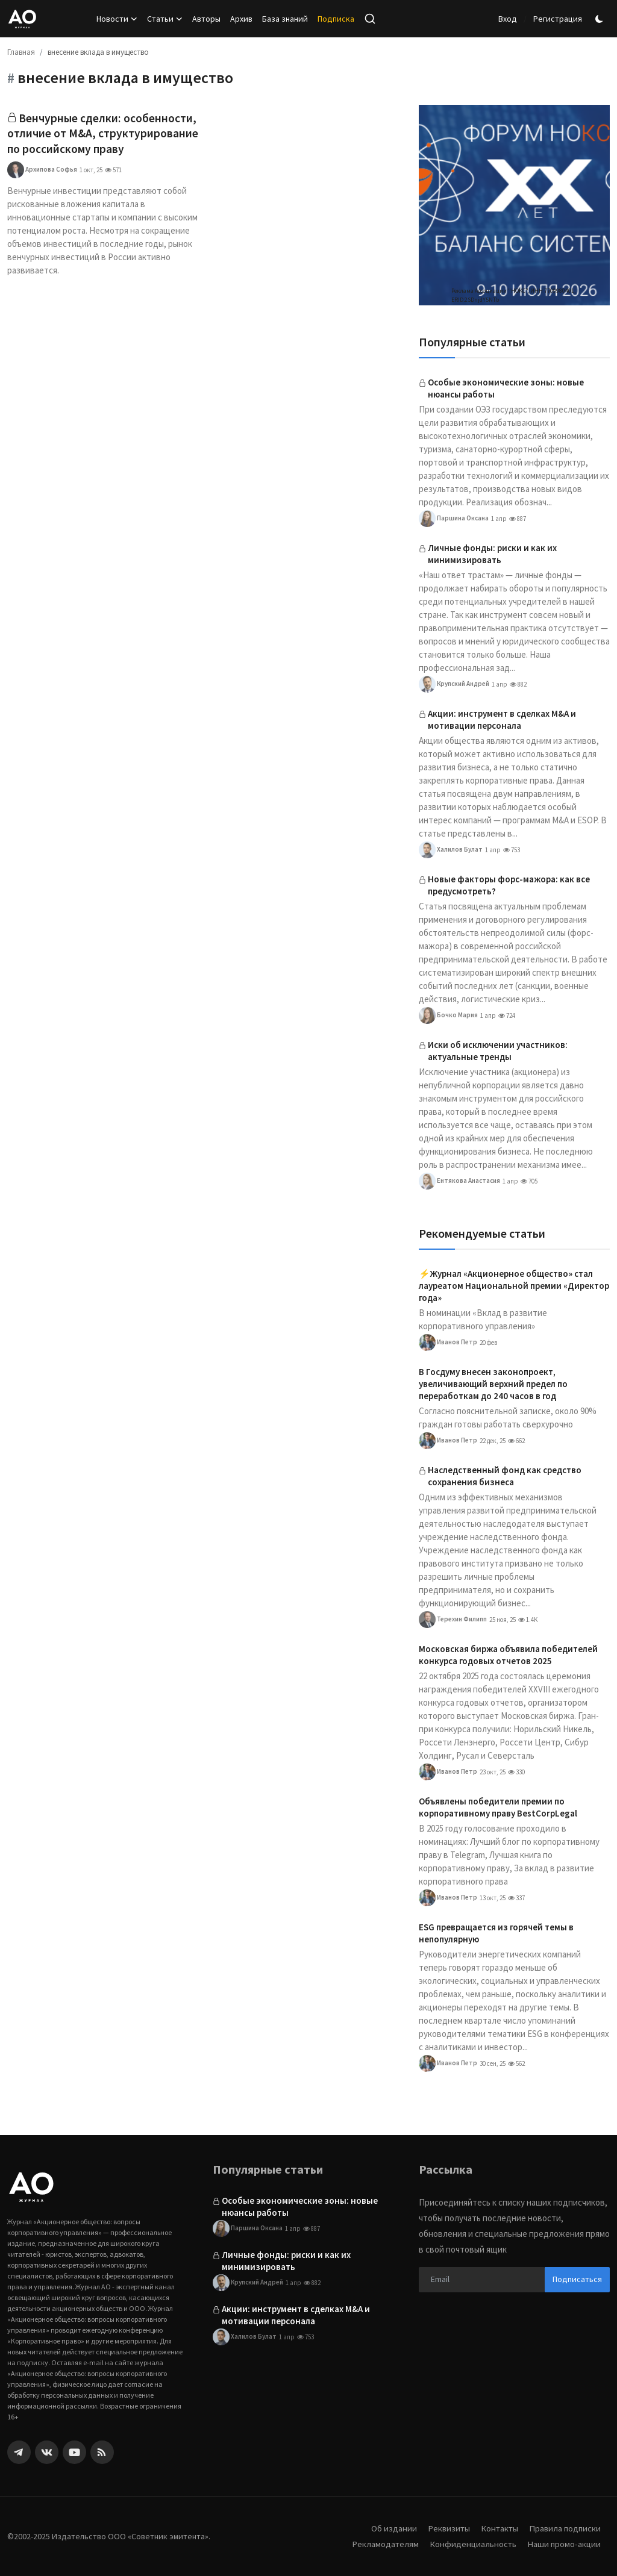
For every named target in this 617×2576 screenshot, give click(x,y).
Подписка (336, 18)
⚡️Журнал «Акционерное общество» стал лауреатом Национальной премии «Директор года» (514, 1285)
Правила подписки (564, 2528)
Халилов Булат (451, 849)
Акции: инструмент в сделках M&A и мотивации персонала (502, 719)
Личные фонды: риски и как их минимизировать (492, 554)
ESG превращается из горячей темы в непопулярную (496, 1933)
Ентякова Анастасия (459, 1181)
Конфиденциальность (471, 2543)
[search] (370, 19)
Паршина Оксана (454, 518)
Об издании (390, 2528)
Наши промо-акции (563, 2543)
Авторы (206, 18)
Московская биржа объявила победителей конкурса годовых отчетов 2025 (508, 1655)
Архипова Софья (42, 186)
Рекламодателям (382, 2543)
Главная (21, 52)
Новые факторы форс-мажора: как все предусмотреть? (509, 885)
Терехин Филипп (453, 1619)
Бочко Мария (448, 1015)
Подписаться (577, 2279)
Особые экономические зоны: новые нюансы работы (506, 388)
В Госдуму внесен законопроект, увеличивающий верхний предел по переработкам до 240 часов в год (493, 1384)
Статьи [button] (165, 18)
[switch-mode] (601, 19)
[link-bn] (514, 205)
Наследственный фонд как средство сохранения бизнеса (504, 1476)
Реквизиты (445, 2528)
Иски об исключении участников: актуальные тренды (498, 1050)
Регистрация (557, 18)
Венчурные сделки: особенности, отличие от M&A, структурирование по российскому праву (102, 142)
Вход (507, 18)
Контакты (497, 2528)
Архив (241, 18)
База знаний (285, 18)
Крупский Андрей (454, 684)
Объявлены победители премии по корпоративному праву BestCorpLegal (498, 1807)
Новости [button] (116, 18)
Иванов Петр (448, 1342)
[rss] (102, 2452)
